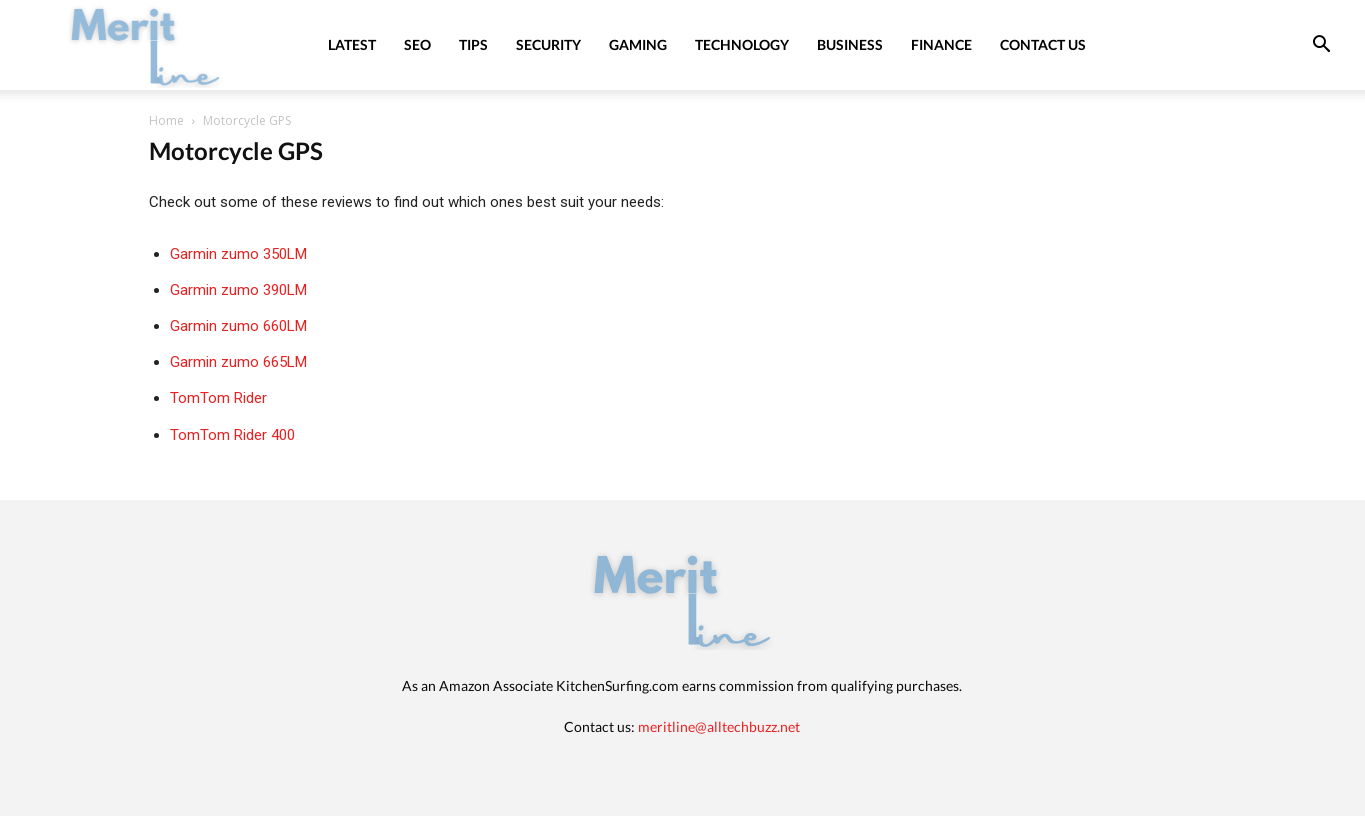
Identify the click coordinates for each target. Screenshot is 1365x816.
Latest (352, 44)
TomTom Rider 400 (232, 435)
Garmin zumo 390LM (238, 290)
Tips (473, 44)
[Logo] (146, 44)
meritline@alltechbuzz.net (719, 726)
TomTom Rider (218, 398)
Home (166, 120)
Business (850, 44)
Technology (742, 44)
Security (548, 44)
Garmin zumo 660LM (238, 326)
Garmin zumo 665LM (238, 362)
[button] (1321, 46)
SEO (417, 44)
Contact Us (1043, 44)
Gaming (638, 44)
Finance (941, 44)
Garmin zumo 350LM (238, 254)
